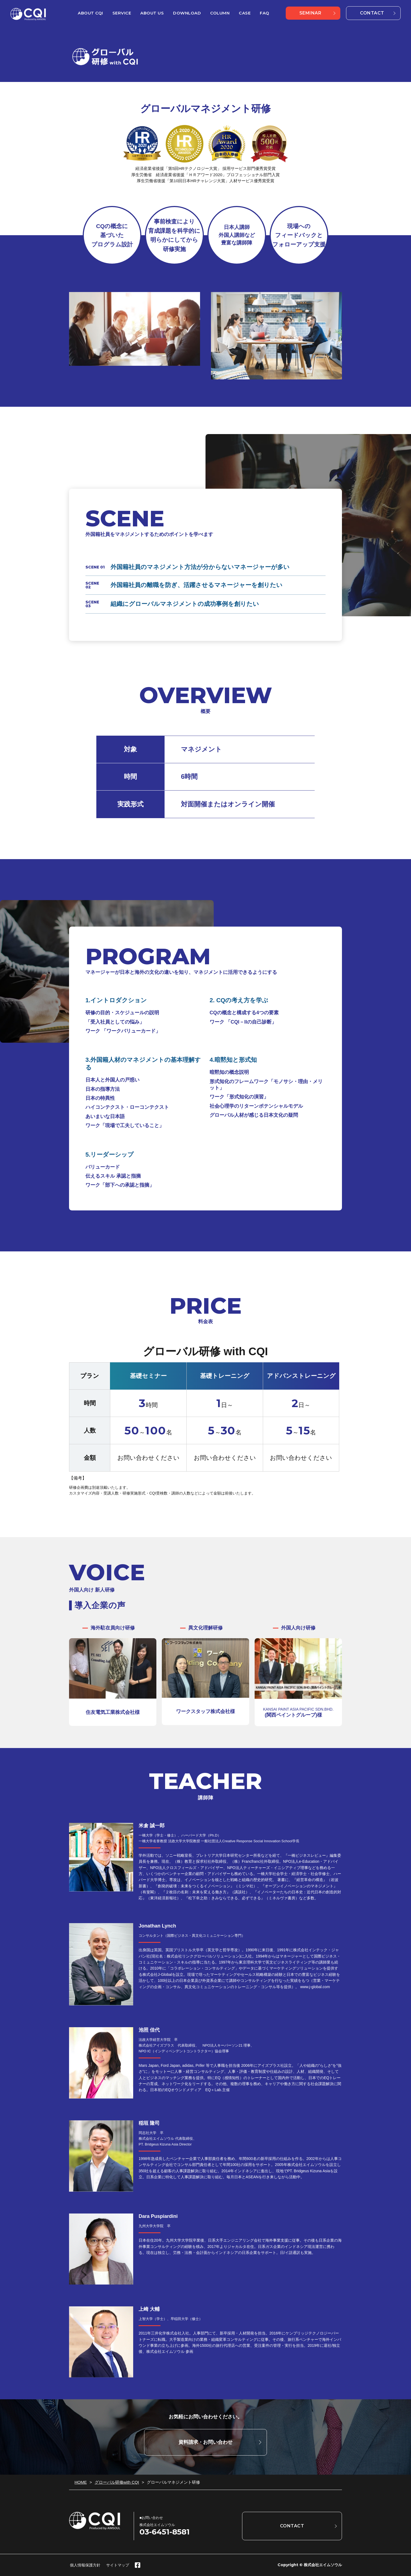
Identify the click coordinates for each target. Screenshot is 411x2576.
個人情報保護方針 (85, 2565)
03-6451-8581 (164, 2531)
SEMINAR (310, 13)
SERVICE (121, 13)
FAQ (264, 13)
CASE (245, 13)
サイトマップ (117, 2565)
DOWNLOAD (187, 13)
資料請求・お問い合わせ (205, 2442)
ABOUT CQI (90, 13)
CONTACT (372, 13)
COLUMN (220, 13)
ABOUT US (152, 13)
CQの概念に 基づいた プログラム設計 (112, 235)
